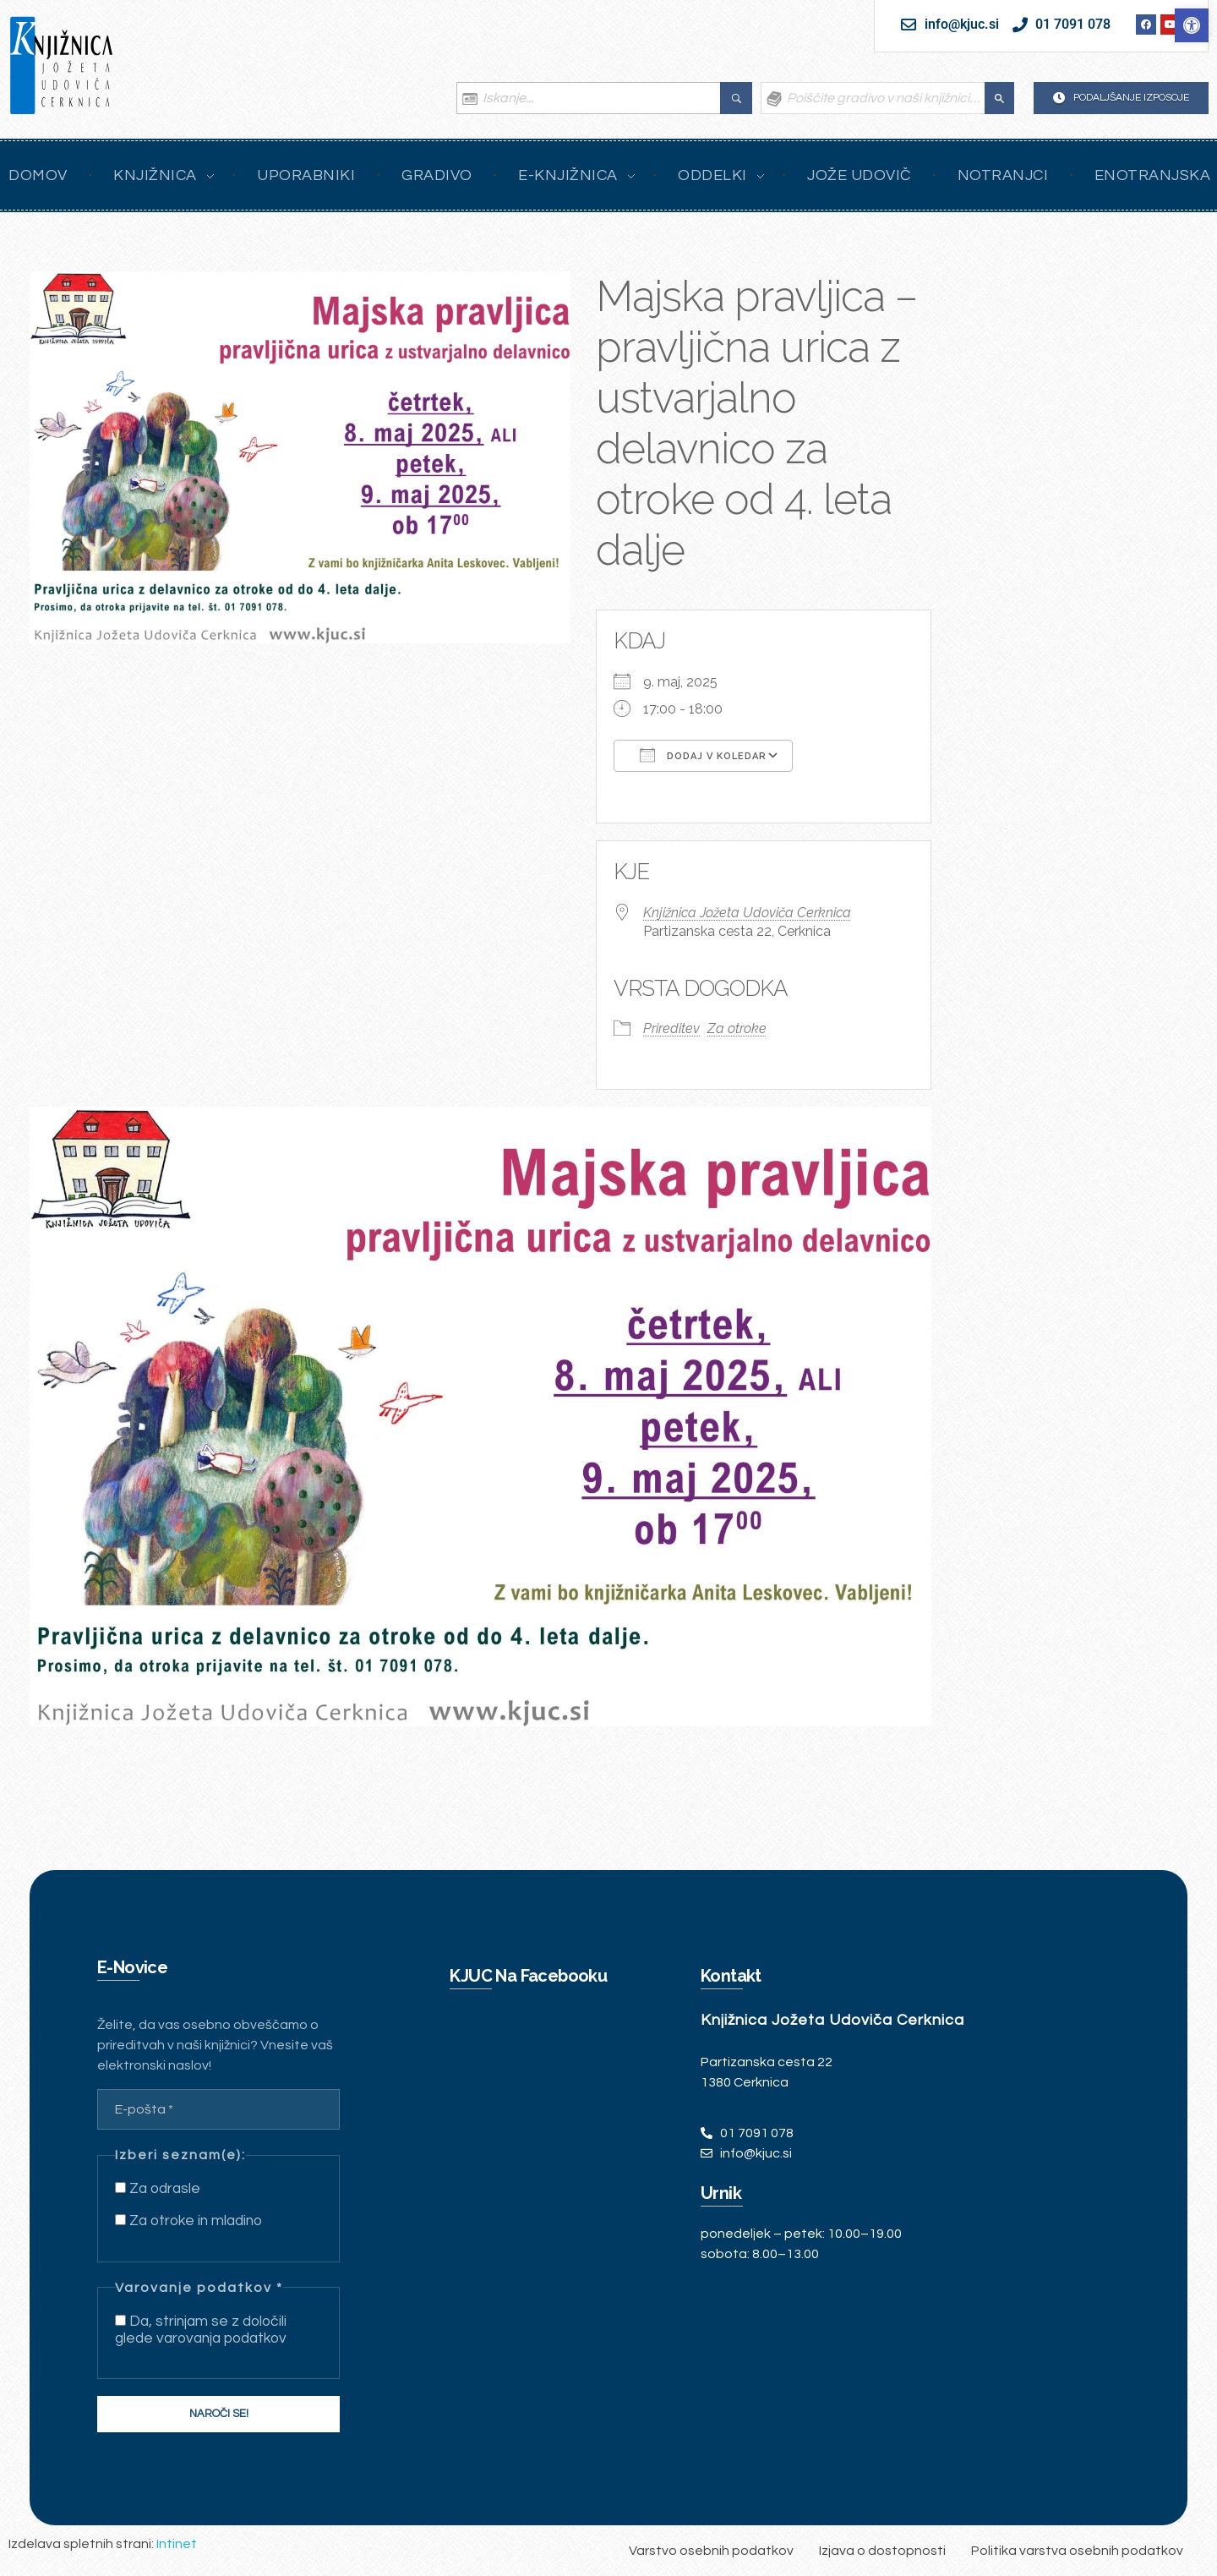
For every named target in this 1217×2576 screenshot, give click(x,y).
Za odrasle (157, 2188)
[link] (1192, 25)
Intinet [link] (176, 2544)
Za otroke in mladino (188, 2221)
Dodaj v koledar (703, 755)
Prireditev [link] (671, 1028)
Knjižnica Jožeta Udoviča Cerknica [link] (747, 913)
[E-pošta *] (218, 2109)
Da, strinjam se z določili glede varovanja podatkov (201, 2330)
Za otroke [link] (737, 1028)
